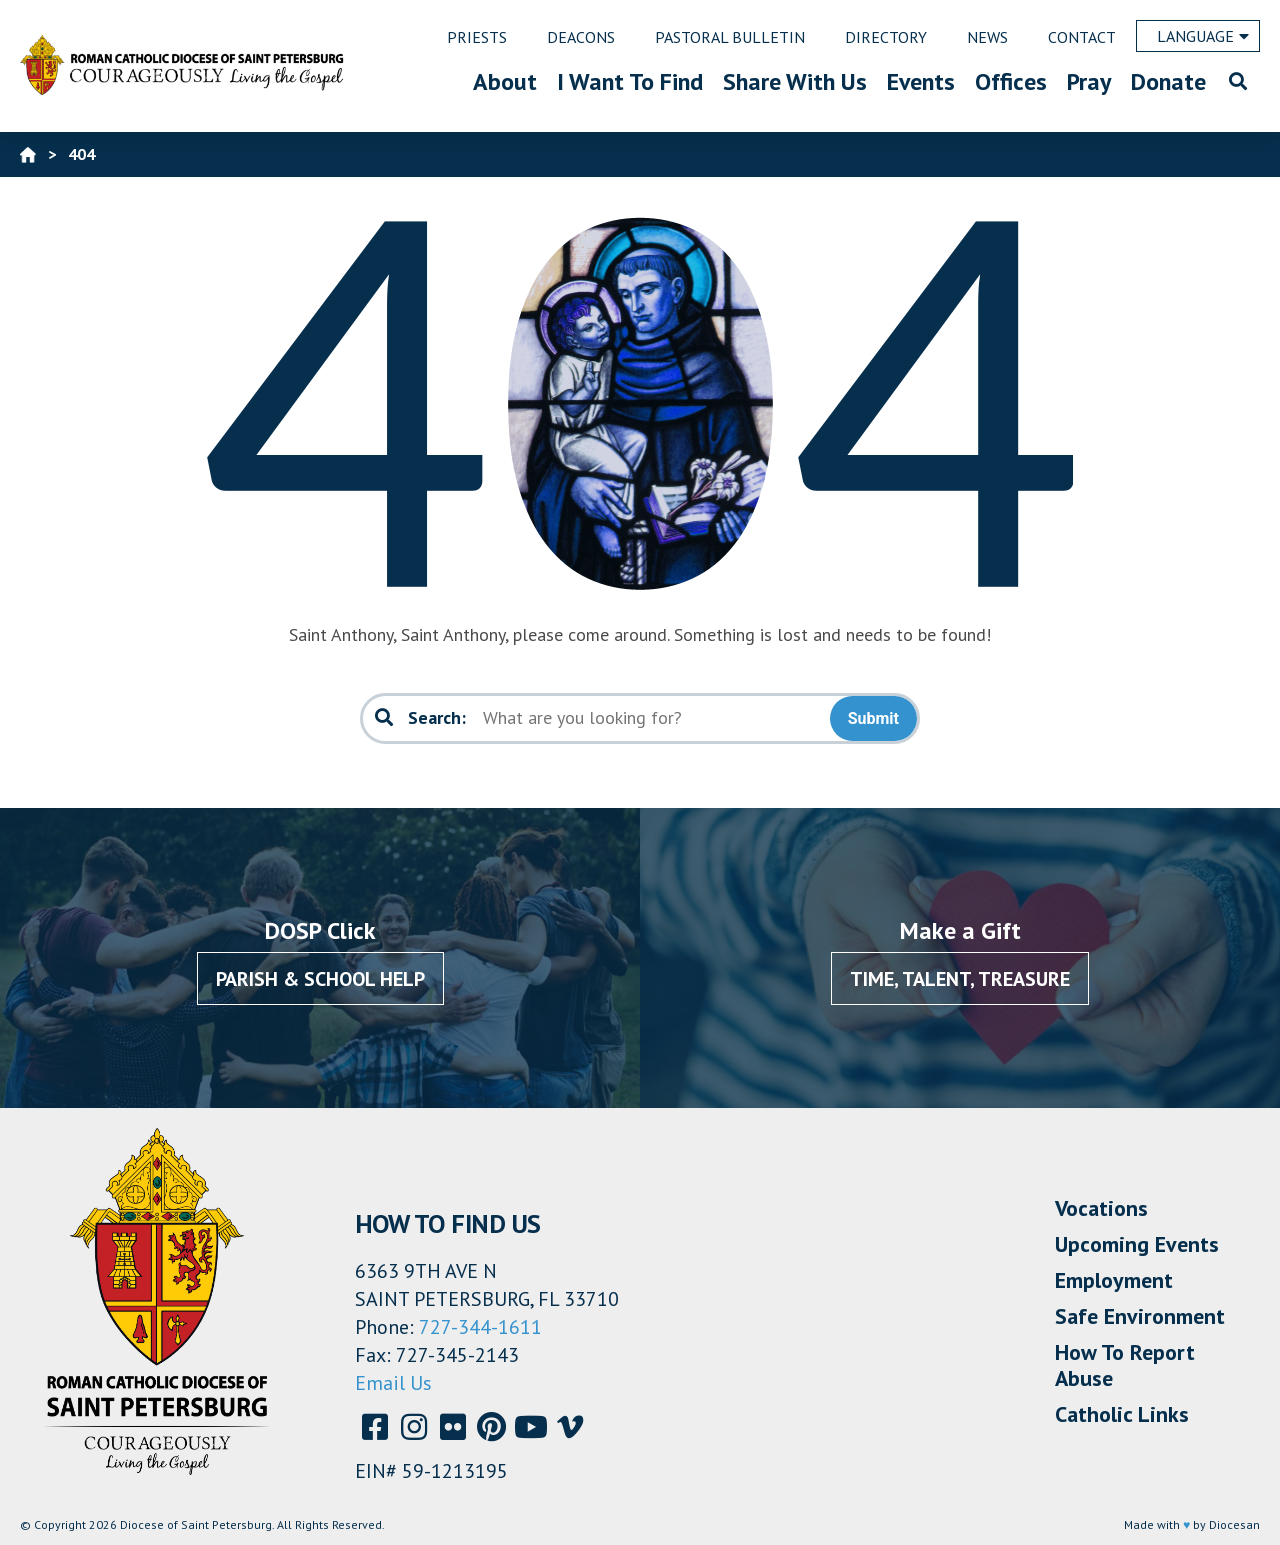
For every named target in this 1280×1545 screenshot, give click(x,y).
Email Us (393, 1383)
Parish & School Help (320, 979)
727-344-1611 (480, 1327)
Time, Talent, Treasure (960, 979)
